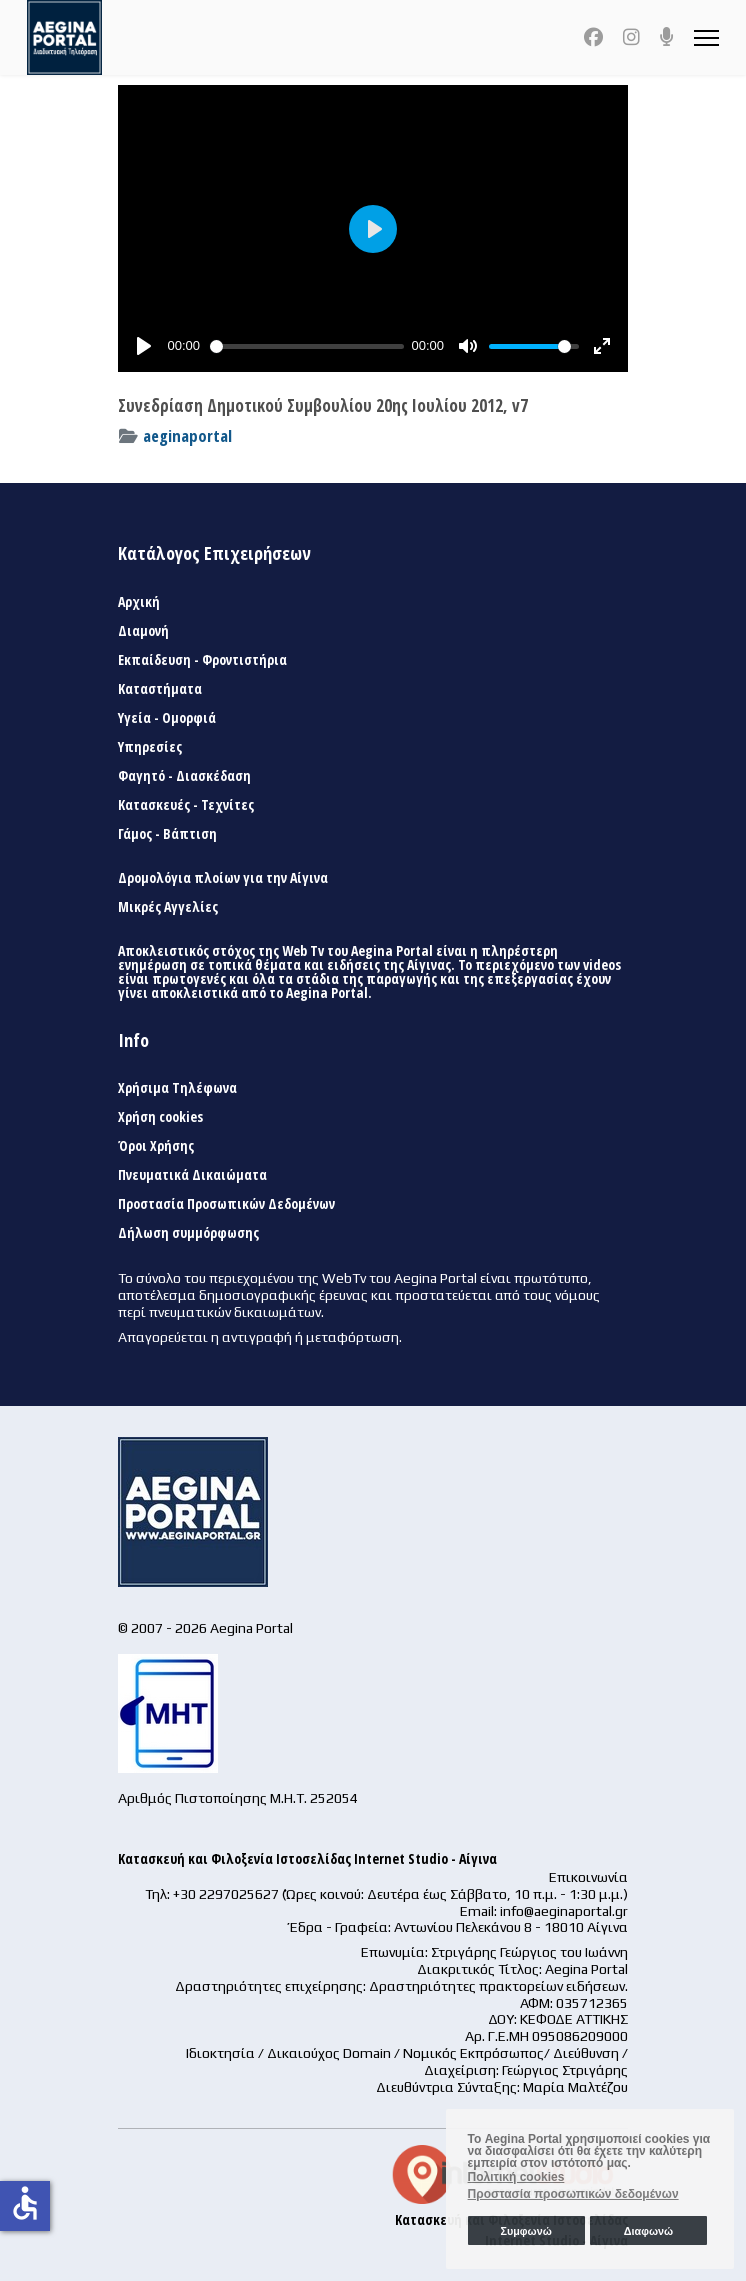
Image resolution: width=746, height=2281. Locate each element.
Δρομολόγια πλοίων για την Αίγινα (223, 878)
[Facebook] (593, 37)
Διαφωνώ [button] (648, 2231)
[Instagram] (631, 37)
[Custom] (667, 37)
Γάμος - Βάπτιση (167, 834)
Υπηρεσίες (150, 747)
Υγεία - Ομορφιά (167, 718)
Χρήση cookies (160, 1117)
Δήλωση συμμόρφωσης (188, 1233)
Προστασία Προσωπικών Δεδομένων (226, 1204)
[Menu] (706, 37)
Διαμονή (143, 631)
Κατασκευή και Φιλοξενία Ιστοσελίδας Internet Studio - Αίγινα (307, 1858)
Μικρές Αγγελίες (168, 907)
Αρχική (139, 602)
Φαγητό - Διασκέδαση (184, 776)
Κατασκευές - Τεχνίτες (186, 805)
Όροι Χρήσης (156, 1146)
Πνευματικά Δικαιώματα (192, 1175)
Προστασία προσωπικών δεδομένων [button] (573, 2194)
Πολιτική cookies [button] (516, 2177)
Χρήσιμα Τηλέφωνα (177, 1088)
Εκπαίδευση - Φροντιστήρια (202, 660)
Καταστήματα (160, 689)
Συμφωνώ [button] (525, 2231)
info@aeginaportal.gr (564, 1911)
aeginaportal (187, 435)
